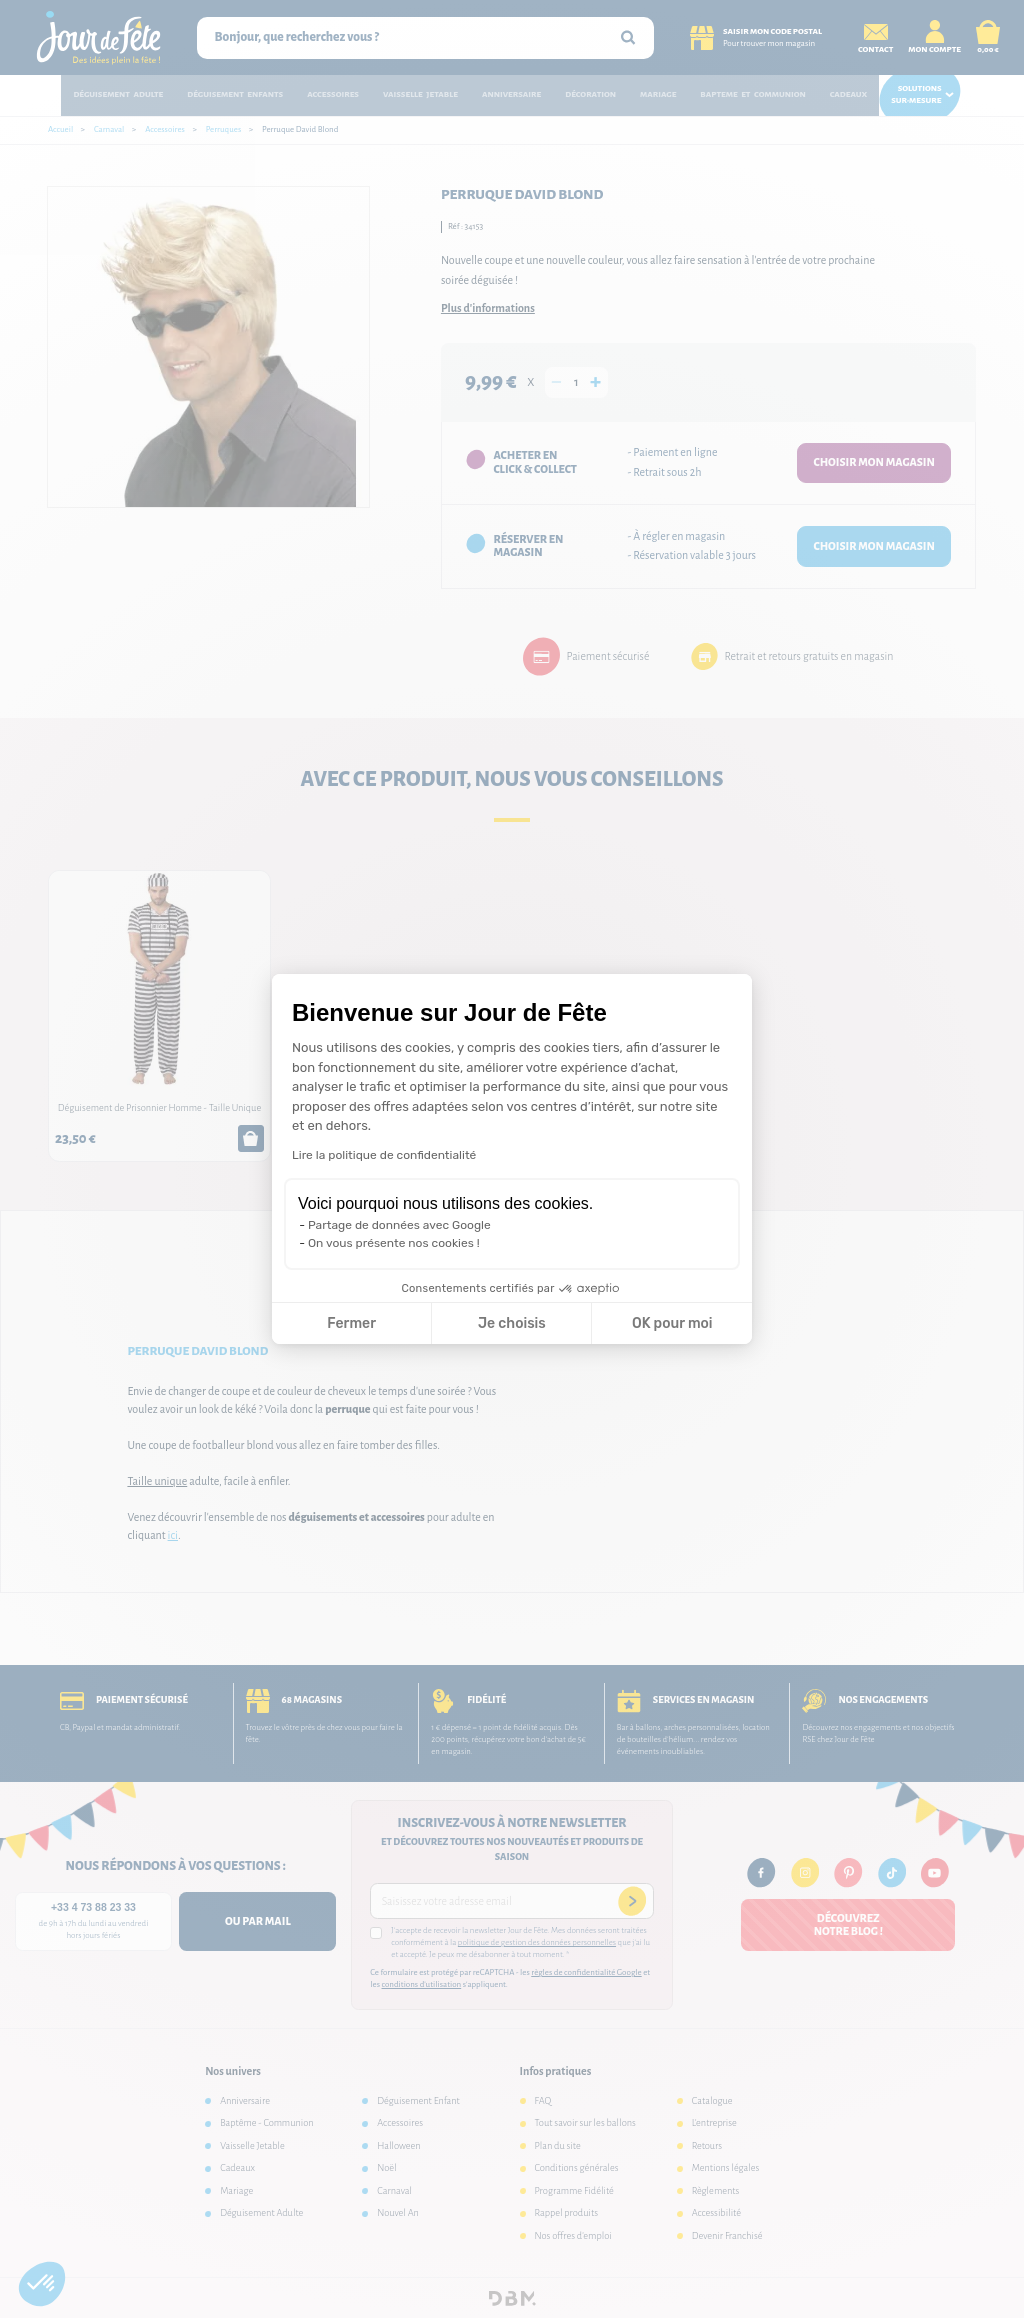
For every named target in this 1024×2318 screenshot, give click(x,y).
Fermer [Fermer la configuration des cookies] (351, 1323)
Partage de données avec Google (399, 1225)
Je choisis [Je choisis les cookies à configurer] (512, 1323)
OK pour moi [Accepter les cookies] (672, 1323)
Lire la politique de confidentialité (384, 1155)
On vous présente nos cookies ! (394, 1243)
